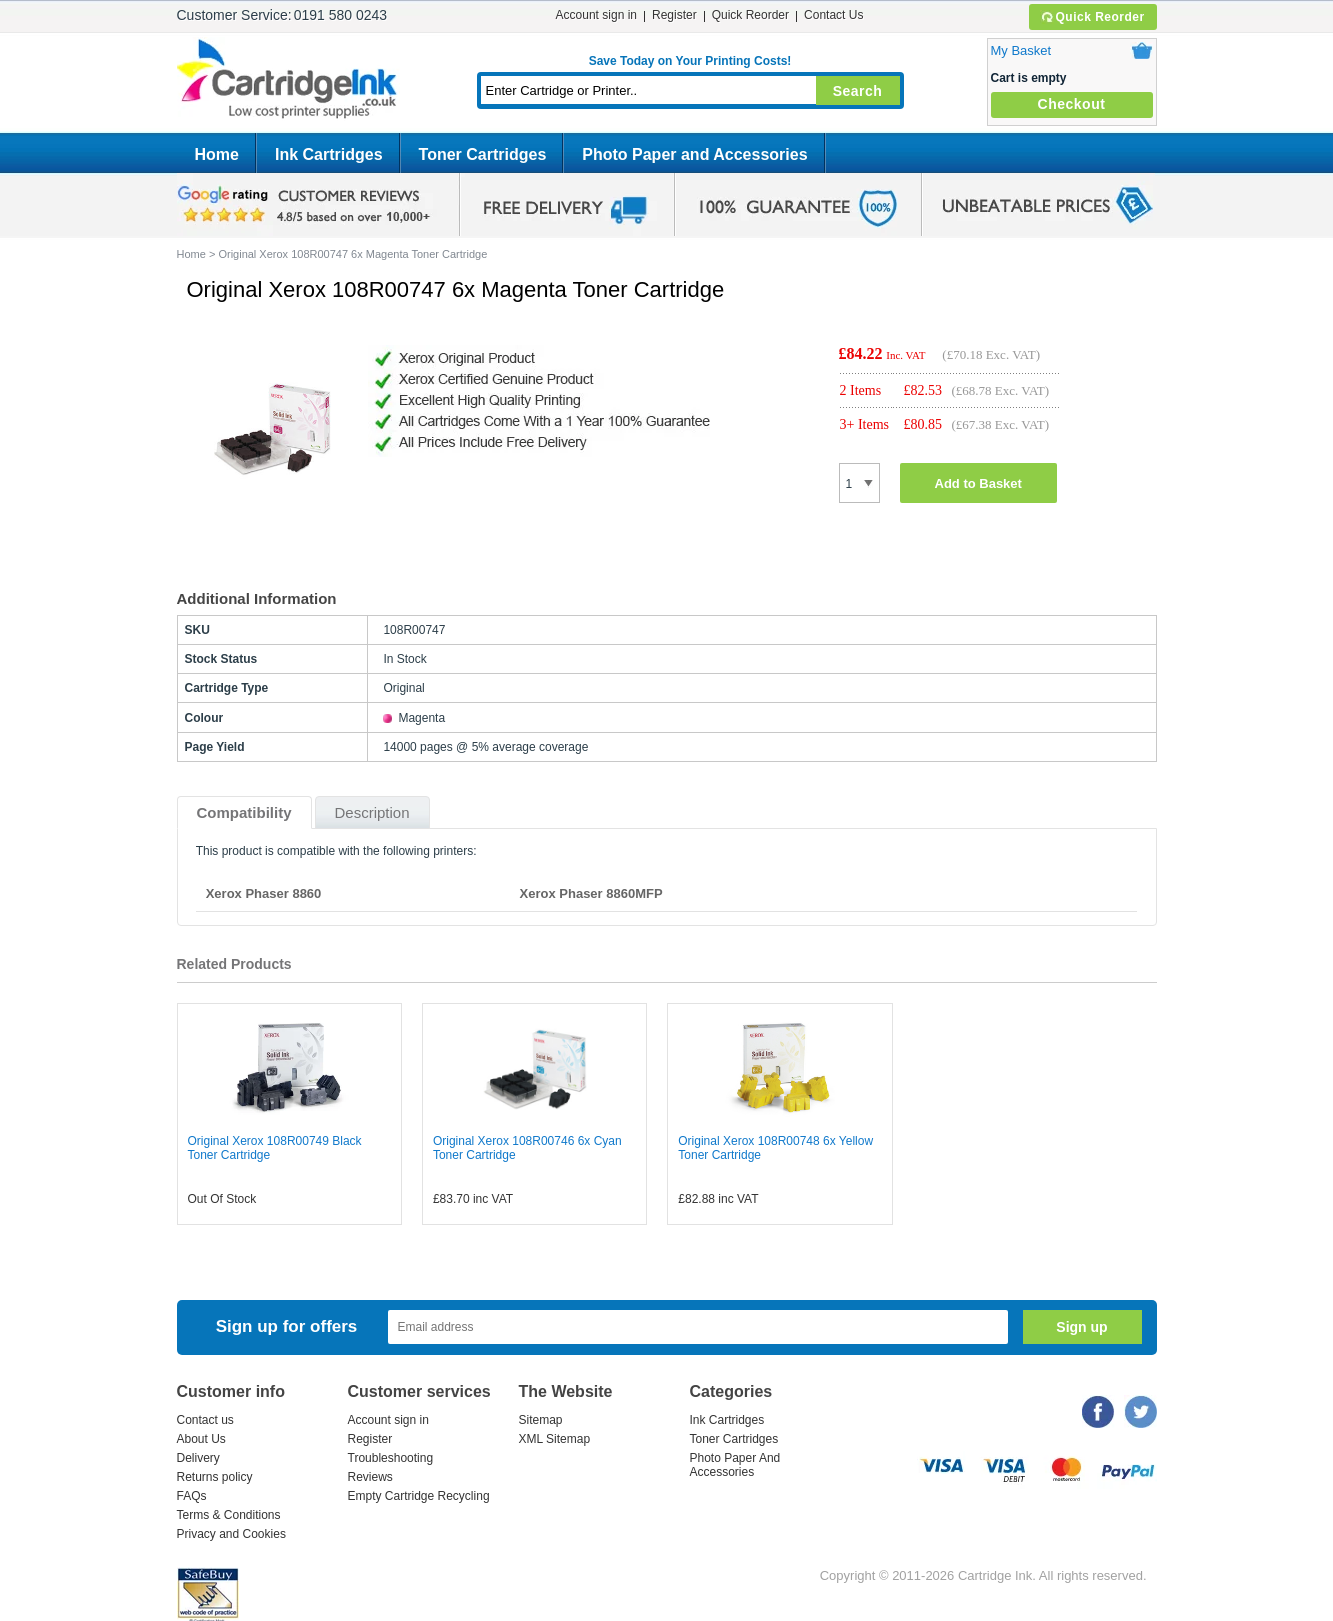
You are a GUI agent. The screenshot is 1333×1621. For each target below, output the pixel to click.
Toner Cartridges (483, 154)
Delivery (198, 1458)
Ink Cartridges (329, 154)
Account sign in (596, 15)
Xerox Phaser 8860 (264, 893)
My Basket (1021, 50)
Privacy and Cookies (231, 1534)
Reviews (370, 1477)
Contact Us (833, 15)
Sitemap (541, 1420)
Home (217, 154)
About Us (201, 1439)
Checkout (1072, 104)
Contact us (205, 1420)
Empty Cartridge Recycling (419, 1496)
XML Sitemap (555, 1439)
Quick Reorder (1092, 17)
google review (307, 205)
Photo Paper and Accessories (694, 154)
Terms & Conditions (229, 1515)
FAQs (192, 1496)
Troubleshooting (391, 1458)
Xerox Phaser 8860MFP (591, 893)
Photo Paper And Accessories (735, 1465)
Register (674, 15)
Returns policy (215, 1477)
